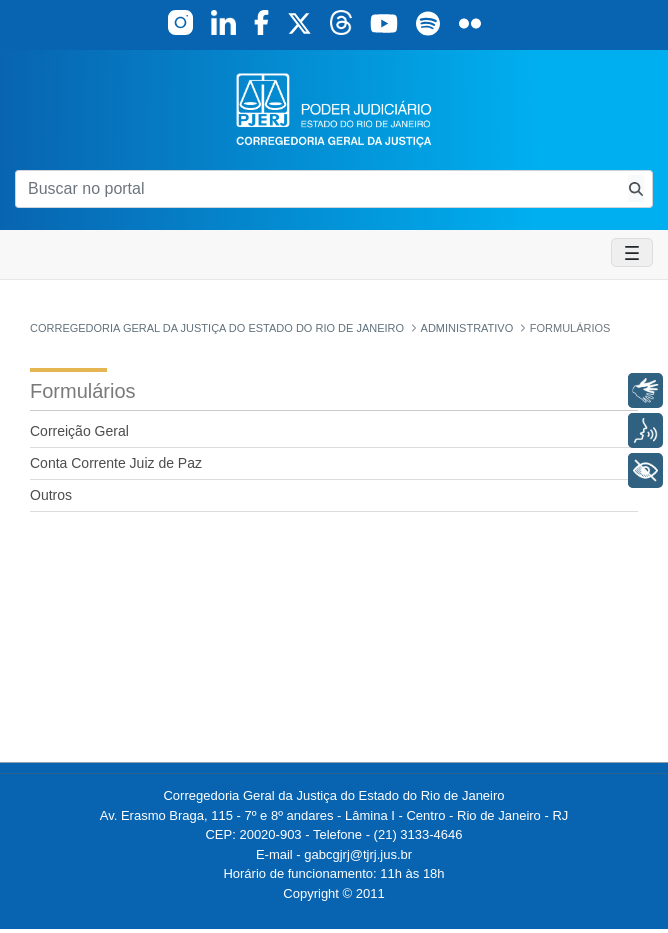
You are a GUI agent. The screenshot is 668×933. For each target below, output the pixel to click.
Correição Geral (79, 431)
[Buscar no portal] (317, 189)
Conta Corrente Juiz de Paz (116, 463)
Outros (51, 495)
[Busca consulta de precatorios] (636, 188)
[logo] (334, 108)
